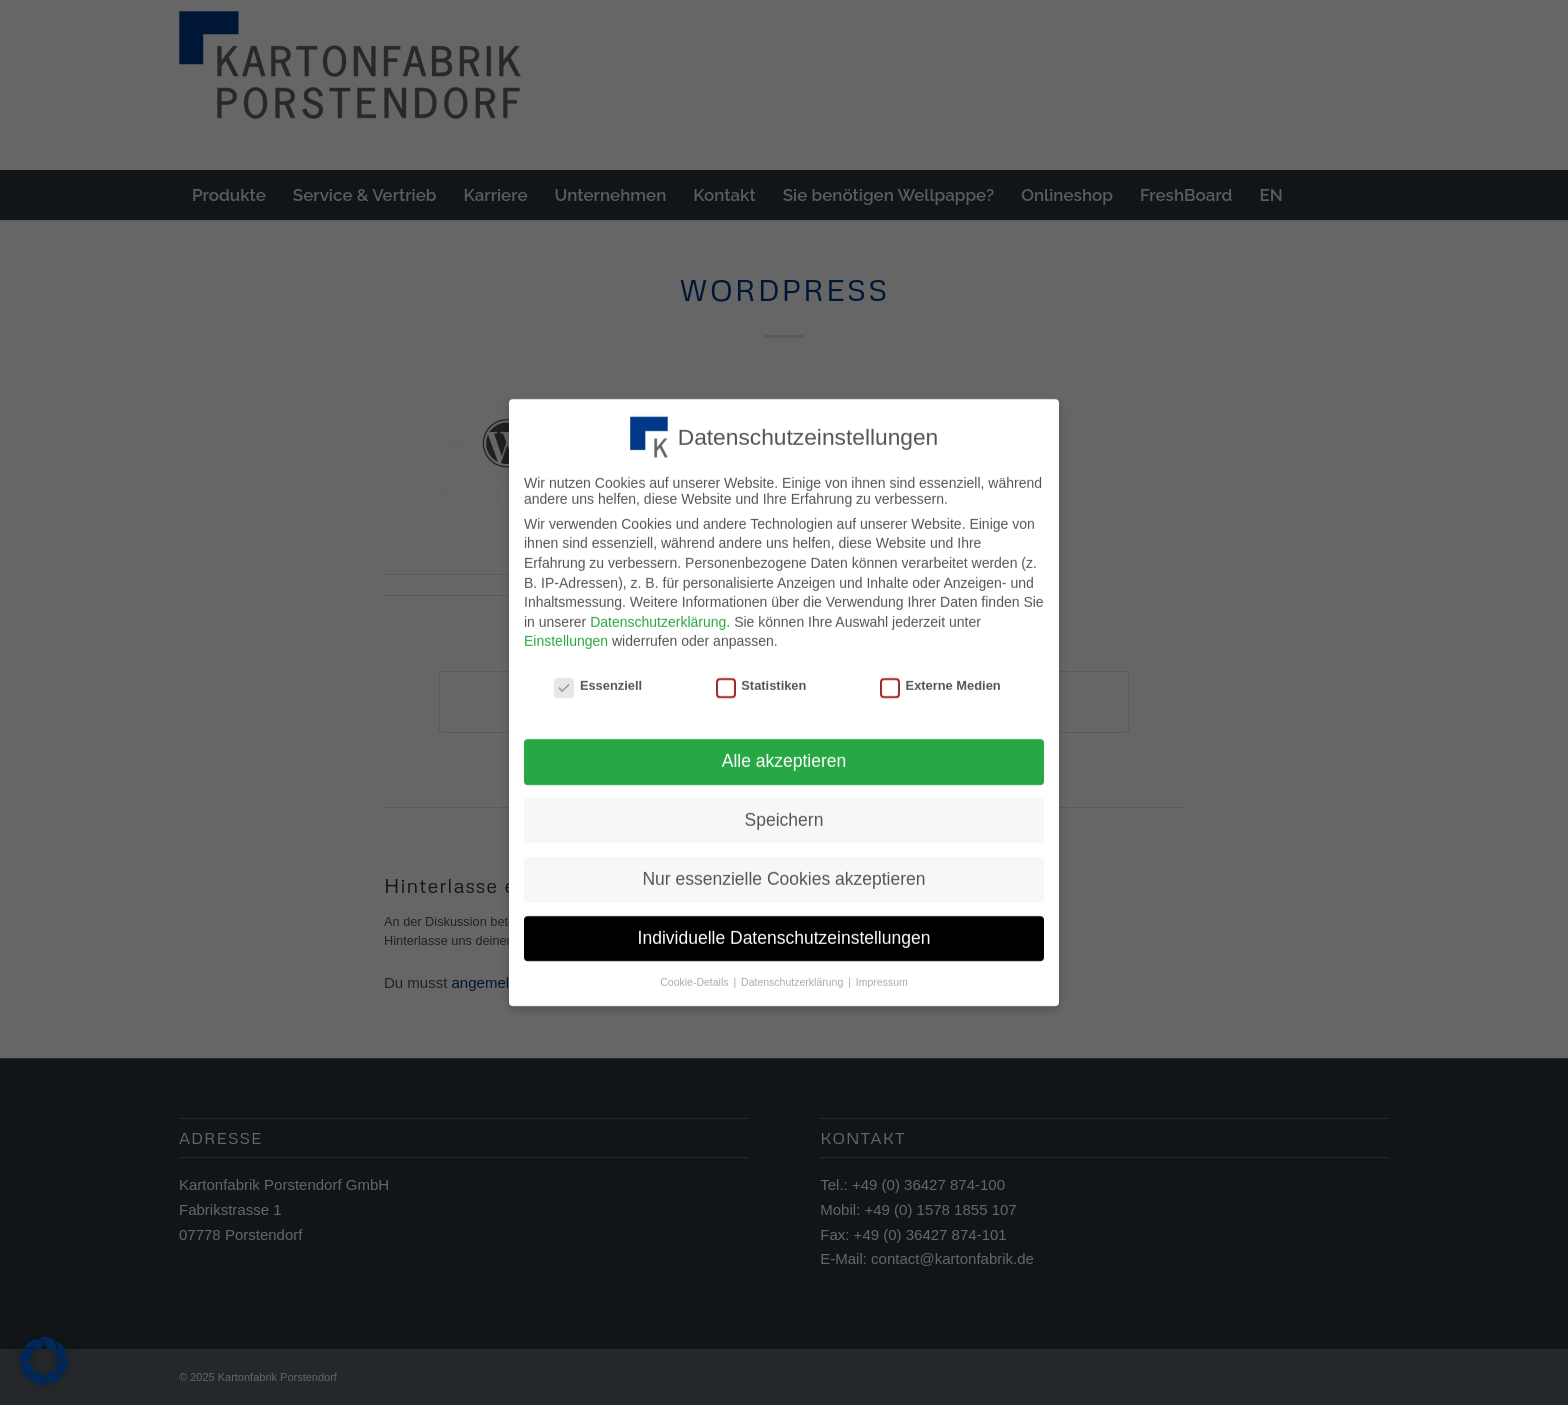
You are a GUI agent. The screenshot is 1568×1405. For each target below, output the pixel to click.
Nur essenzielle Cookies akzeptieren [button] (783, 872)
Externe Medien (940, 679)
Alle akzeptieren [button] (784, 755)
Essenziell (598, 679)
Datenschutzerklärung (658, 616)
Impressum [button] (882, 975)
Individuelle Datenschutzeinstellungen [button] (784, 931)
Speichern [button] (784, 813)
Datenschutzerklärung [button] (793, 975)
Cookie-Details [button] (695, 975)
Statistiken (761, 679)
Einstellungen (566, 635)
